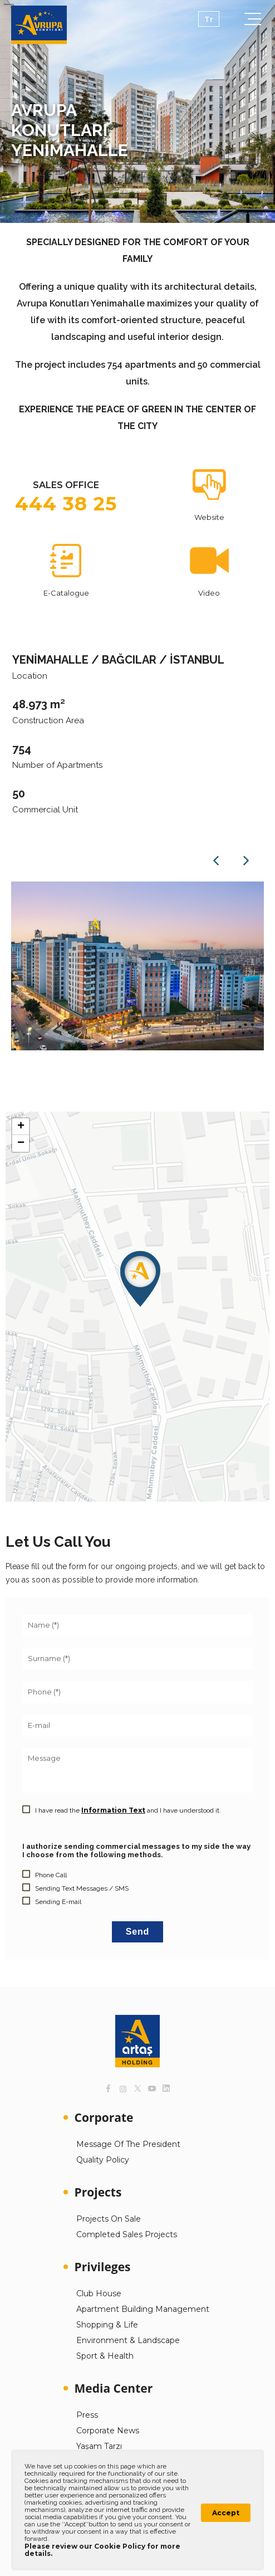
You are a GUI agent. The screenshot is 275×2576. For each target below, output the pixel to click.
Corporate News (107, 2431)
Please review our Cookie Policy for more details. (102, 2550)
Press (87, 2415)
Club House (98, 2293)
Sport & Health (105, 2356)
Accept (225, 2513)
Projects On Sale (108, 2219)
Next (246, 860)
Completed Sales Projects (126, 2234)
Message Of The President (128, 2144)
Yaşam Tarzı (99, 2446)
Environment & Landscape (128, 2340)
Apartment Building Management (142, 2309)
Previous (216, 860)
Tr (208, 18)
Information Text (113, 1810)
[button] (140, 1279)
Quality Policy (102, 2160)
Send (137, 1931)
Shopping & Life (107, 2325)
